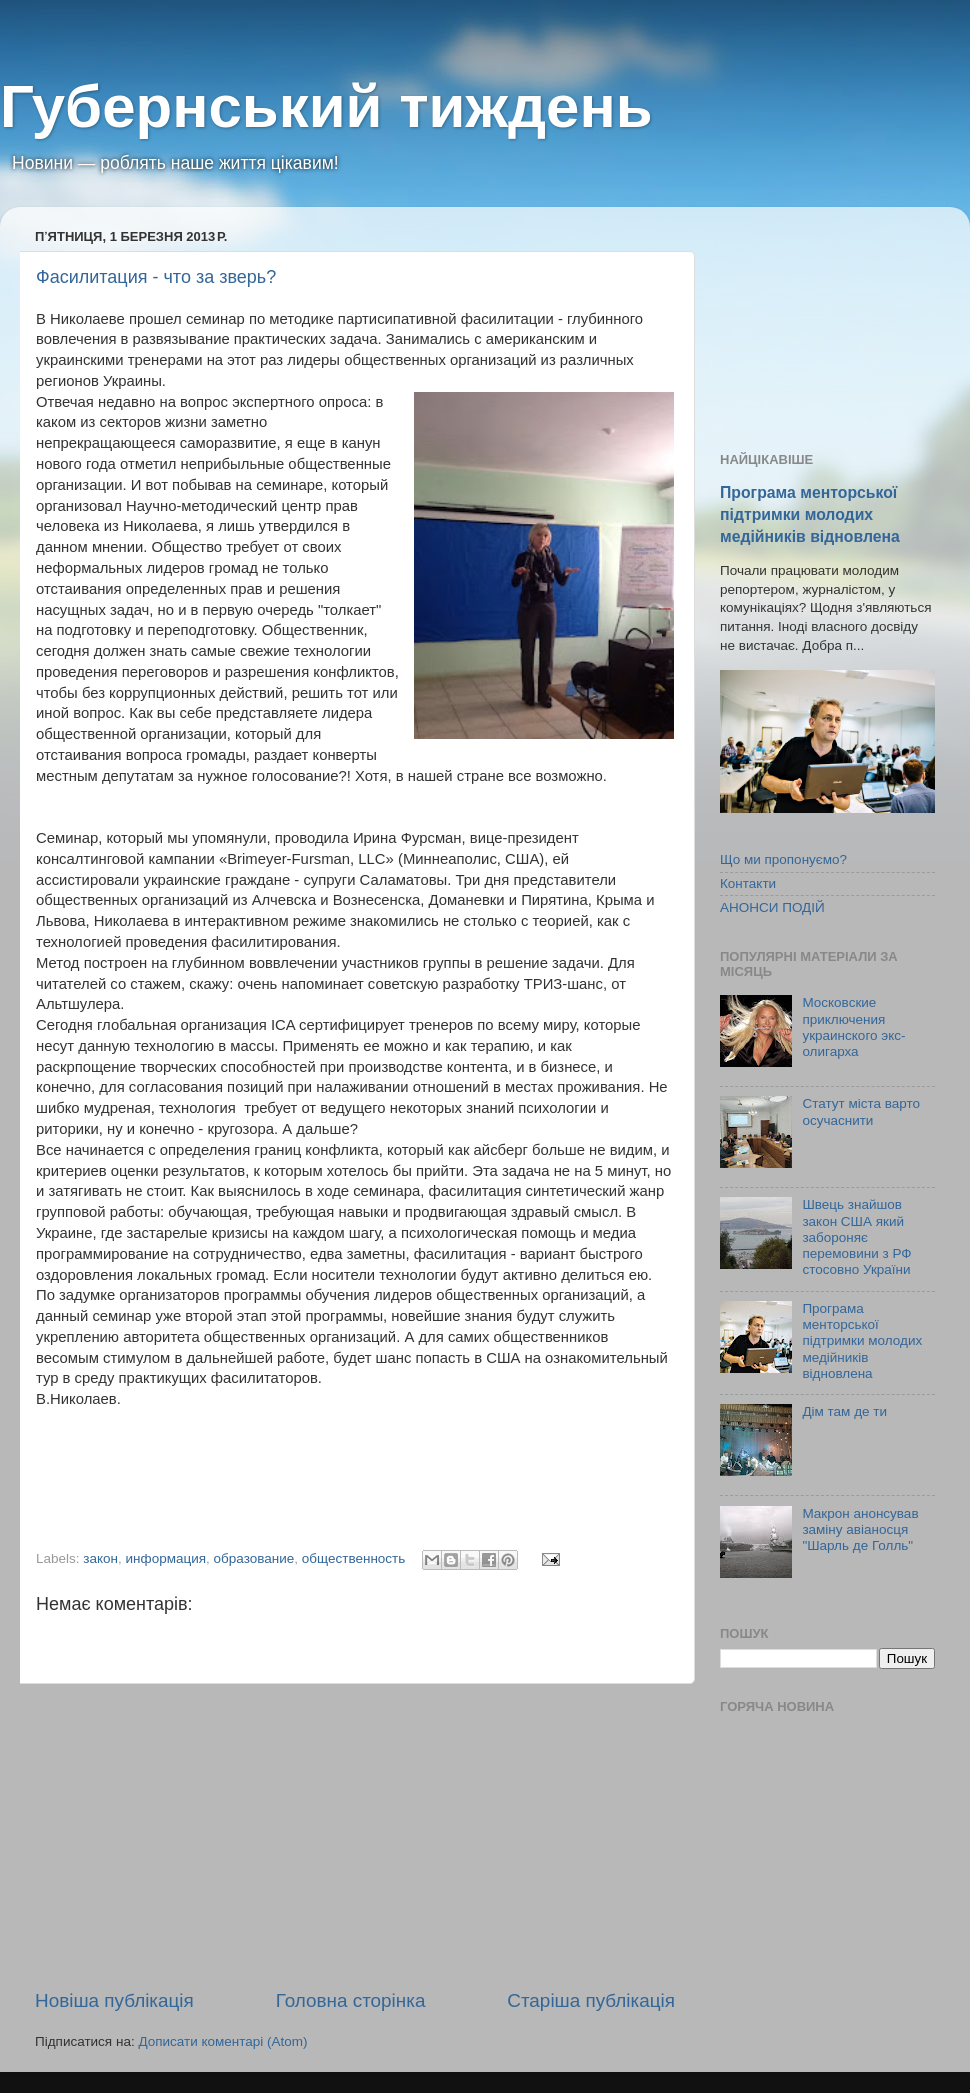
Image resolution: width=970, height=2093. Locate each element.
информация (166, 1558)
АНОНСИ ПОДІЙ (772, 907)
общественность (354, 1558)
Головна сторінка (351, 2000)
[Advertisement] (355, 1836)
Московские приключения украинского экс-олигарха (853, 1027)
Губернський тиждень (326, 106)
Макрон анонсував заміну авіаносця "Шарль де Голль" (860, 1529)
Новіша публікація (114, 2000)
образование (254, 1558)
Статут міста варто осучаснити (861, 1111)
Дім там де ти (844, 1411)
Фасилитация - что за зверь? (156, 277)
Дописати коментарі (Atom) (222, 2041)
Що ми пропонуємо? (783, 859)
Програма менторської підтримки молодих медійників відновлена (810, 514)
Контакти (748, 883)
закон (100, 1558)
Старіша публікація (591, 2000)
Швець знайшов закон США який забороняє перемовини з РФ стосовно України (856, 1237)
